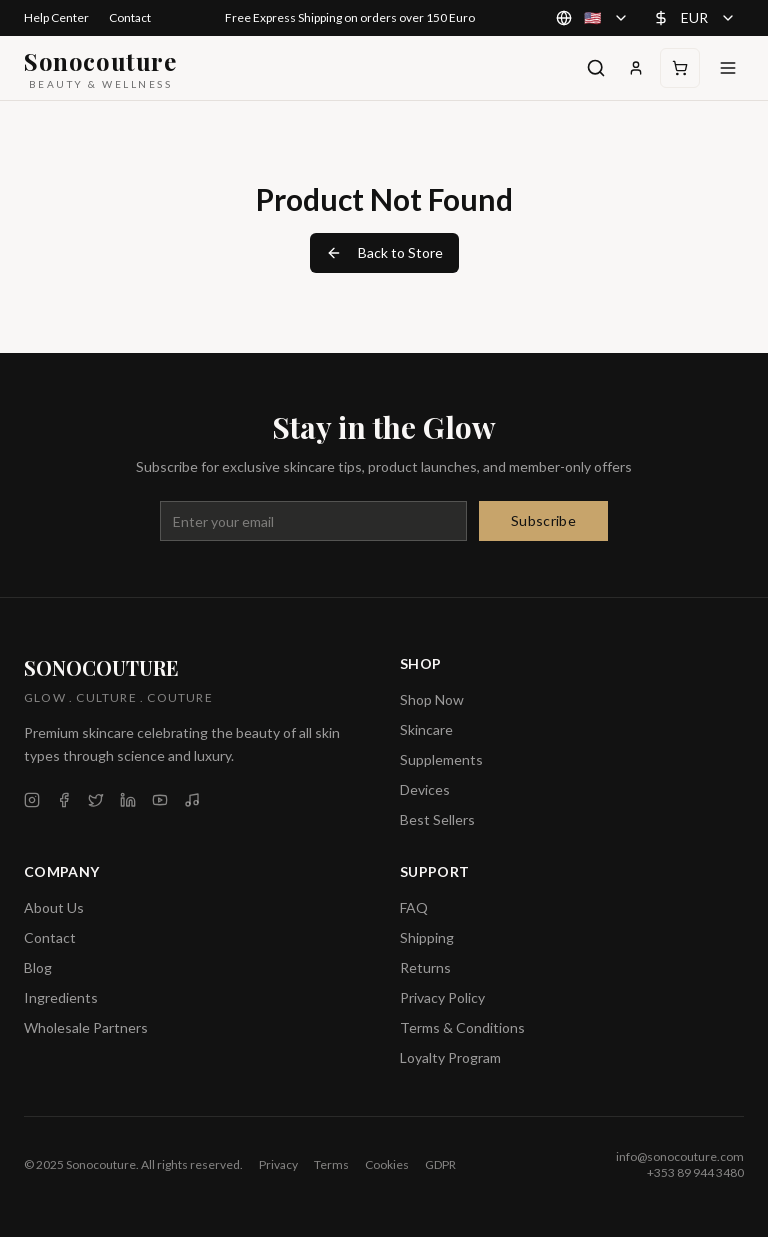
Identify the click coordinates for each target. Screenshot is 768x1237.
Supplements (441, 759)
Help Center (56, 17)
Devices (425, 789)
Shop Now (432, 699)
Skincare (426, 729)
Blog (38, 967)
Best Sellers (437, 819)
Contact (130, 17)
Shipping (427, 937)
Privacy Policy (442, 997)
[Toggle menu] (728, 68)
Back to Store (384, 252)
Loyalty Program (450, 1057)
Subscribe (543, 520)
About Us (54, 907)
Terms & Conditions (462, 1027)
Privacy (278, 1164)
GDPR (440, 1164)
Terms (331, 1164)
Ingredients (61, 997)
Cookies (387, 1164)
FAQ (414, 907)
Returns (425, 967)
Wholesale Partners (86, 1027)
